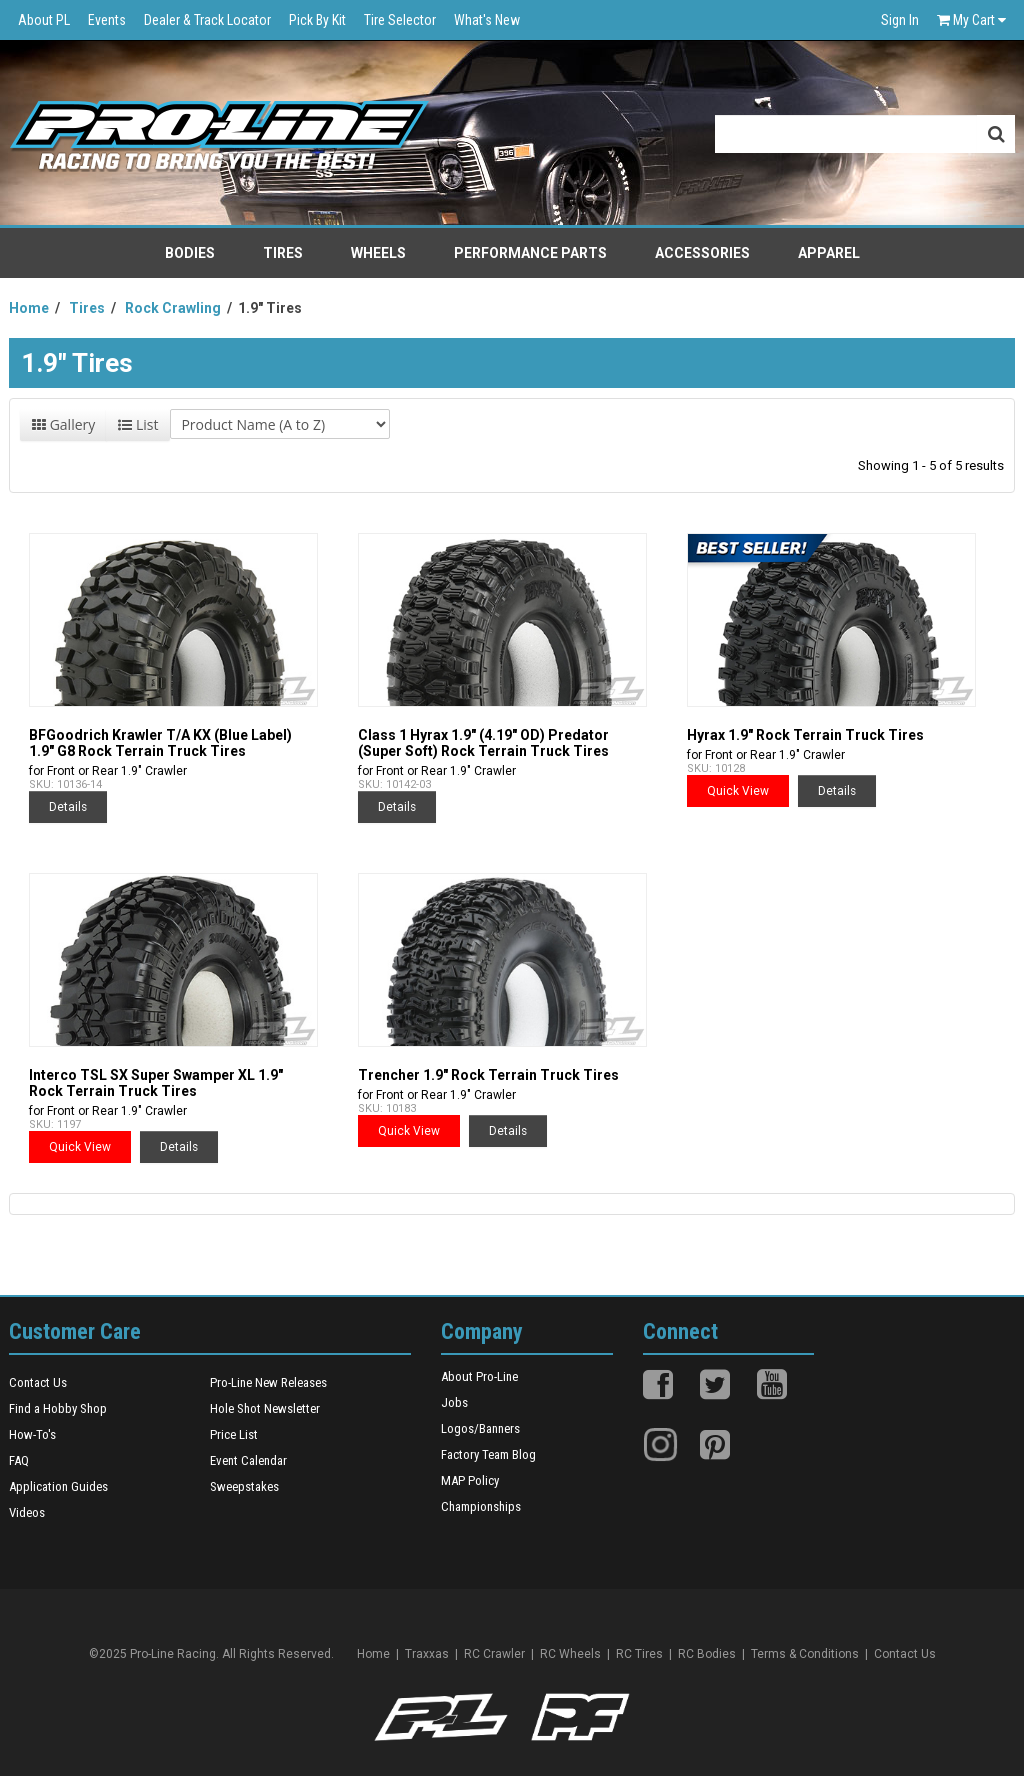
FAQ (19, 1460)
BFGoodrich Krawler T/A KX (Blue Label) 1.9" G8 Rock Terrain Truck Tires (160, 743)
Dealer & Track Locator (207, 20)
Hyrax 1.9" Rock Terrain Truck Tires (805, 735)
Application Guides (58, 1486)
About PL (44, 20)
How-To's (32, 1434)
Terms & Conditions (805, 1654)
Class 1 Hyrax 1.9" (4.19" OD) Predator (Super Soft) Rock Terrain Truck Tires (483, 743)
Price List (234, 1434)
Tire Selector (400, 20)
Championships (481, 1506)
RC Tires (639, 1654)
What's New (487, 20)
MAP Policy (470, 1480)
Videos (27, 1512)
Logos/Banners (480, 1428)
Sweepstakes (244, 1486)
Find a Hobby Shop (58, 1408)
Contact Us (38, 1382)
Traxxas (427, 1654)
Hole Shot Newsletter (265, 1408)
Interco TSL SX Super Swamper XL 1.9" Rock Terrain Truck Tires (156, 1083)
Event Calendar (248, 1460)
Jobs (454, 1402)
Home (373, 1654)
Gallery (63, 424)
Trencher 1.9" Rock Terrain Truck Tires (488, 1075)
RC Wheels (570, 1654)
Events (107, 20)
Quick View (738, 791)
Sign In (900, 20)
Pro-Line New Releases (268, 1382)
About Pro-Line (479, 1376)
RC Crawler (494, 1654)
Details (68, 807)
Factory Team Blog (488, 1454)
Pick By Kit (317, 20)
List (138, 424)
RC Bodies (707, 1654)
